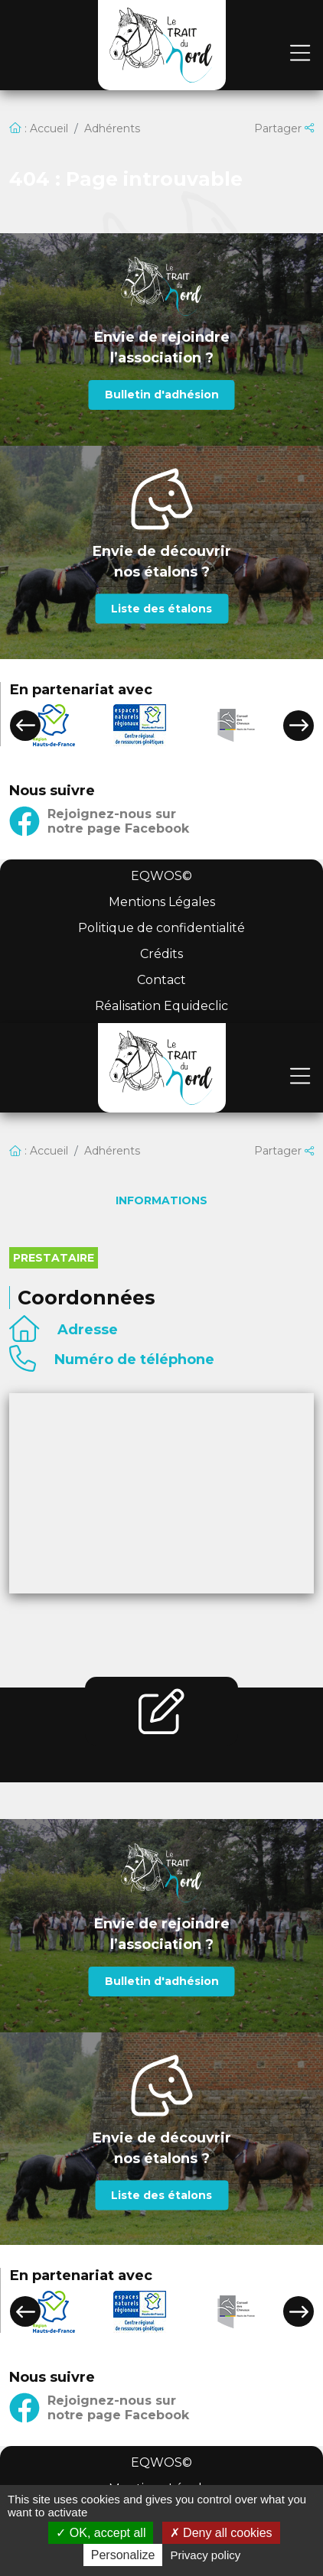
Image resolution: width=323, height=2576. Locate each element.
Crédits (161, 954)
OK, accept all (100, 2532)
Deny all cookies (221, 2532)
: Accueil (38, 128)
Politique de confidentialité (161, 928)
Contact (161, 980)
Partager (284, 128)
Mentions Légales (162, 902)
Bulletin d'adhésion (162, 394)
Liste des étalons (161, 609)
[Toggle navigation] (300, 54)
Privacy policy (206, 2554)
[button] (25, 725)
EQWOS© (161, 876)
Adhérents (112, 128)
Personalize (123, 2554)
